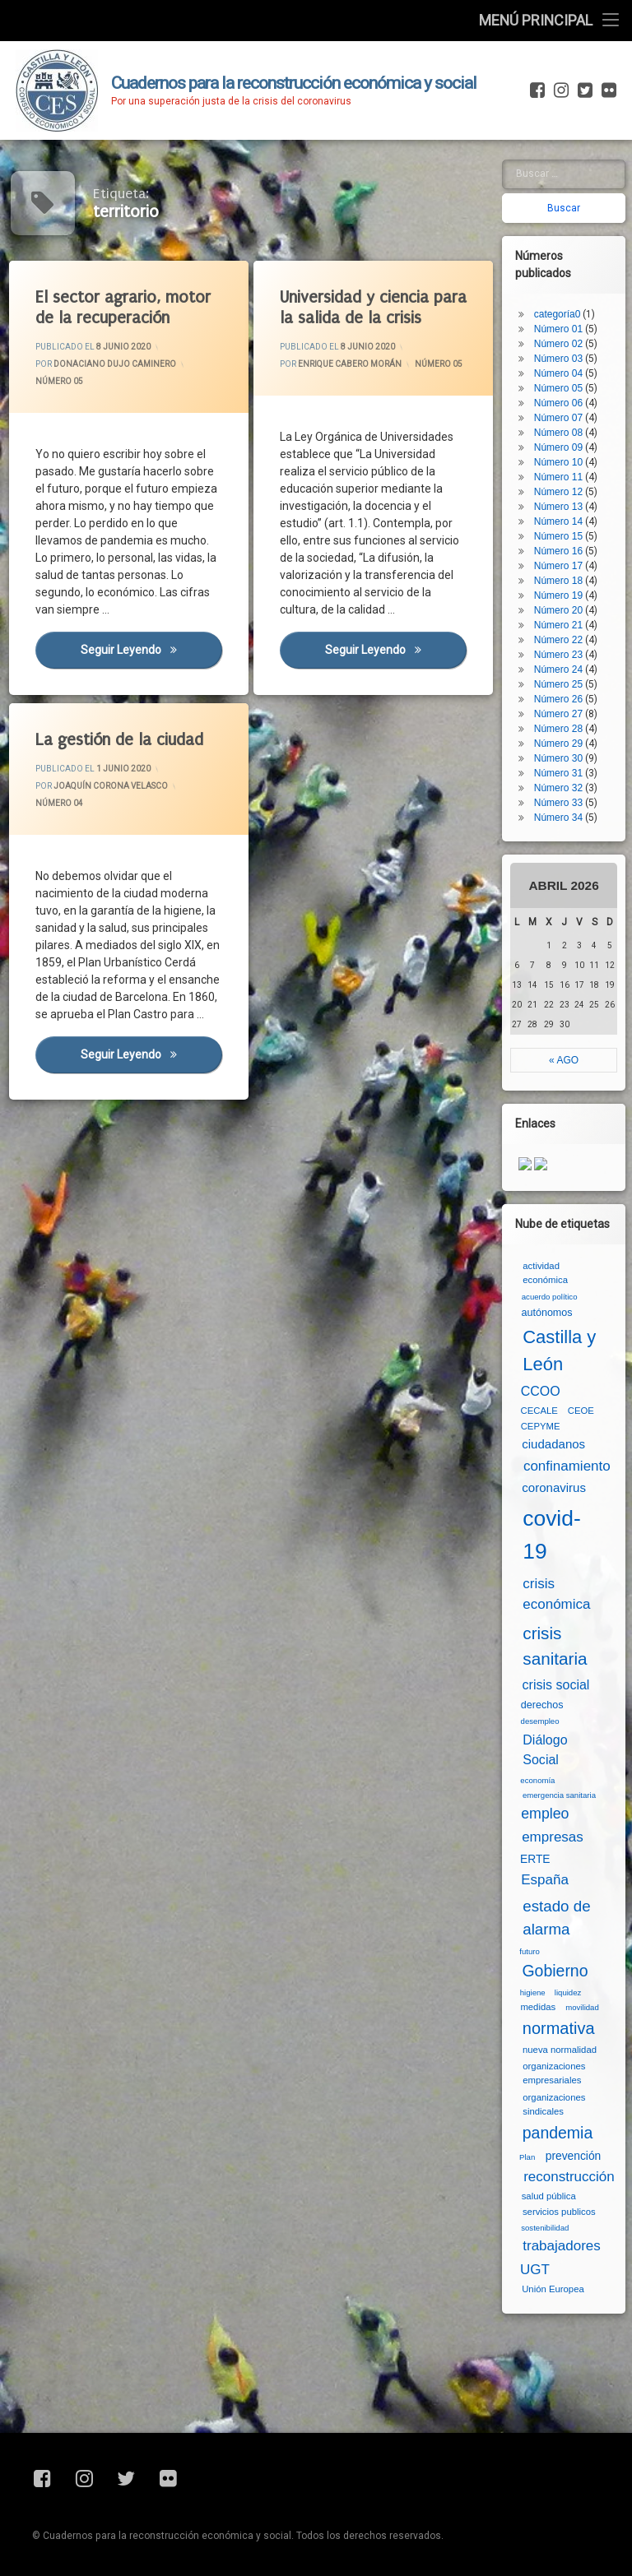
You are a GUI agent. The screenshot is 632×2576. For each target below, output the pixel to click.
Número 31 (558, 773)
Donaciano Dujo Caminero (114, 363)
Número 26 (558, 699)
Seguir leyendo (151, 649)
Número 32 (558, 788)
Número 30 (558, 758)
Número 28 (558, 728)
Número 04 (59, 803)
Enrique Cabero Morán (350, 363)
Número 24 (558, 669)
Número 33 (558, 802)
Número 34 (558, 817)
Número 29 (558, 743)
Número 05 (59, 381)
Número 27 (558, 714)
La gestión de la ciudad (119, 739)
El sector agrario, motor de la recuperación (123, 307)
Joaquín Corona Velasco (110, 785)
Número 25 (558, 684)
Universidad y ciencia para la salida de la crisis (373, 307)
